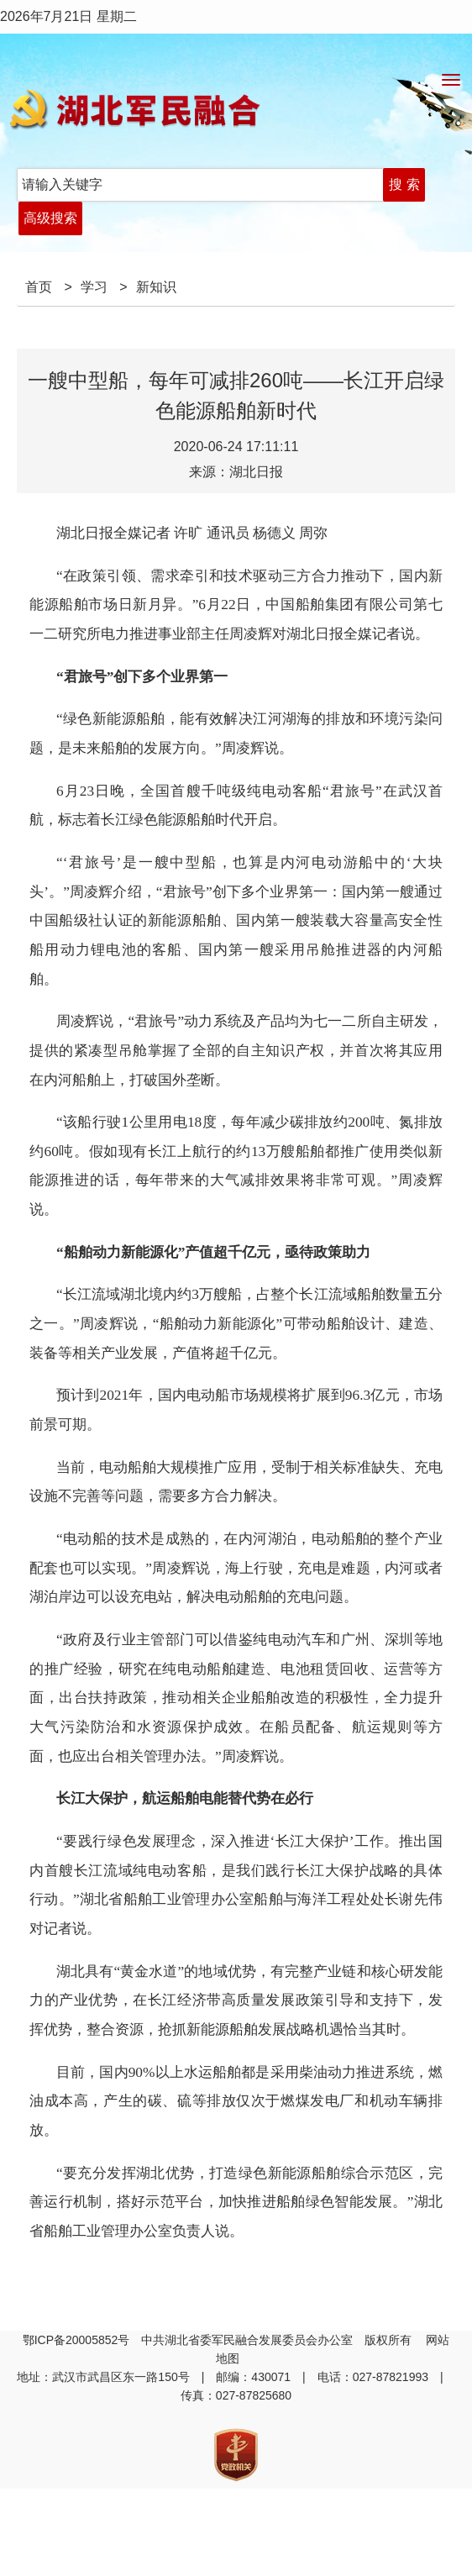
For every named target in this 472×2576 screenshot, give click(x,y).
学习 (94, 287)
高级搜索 (50, 218)
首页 (38, 287)
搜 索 (404, 184)
